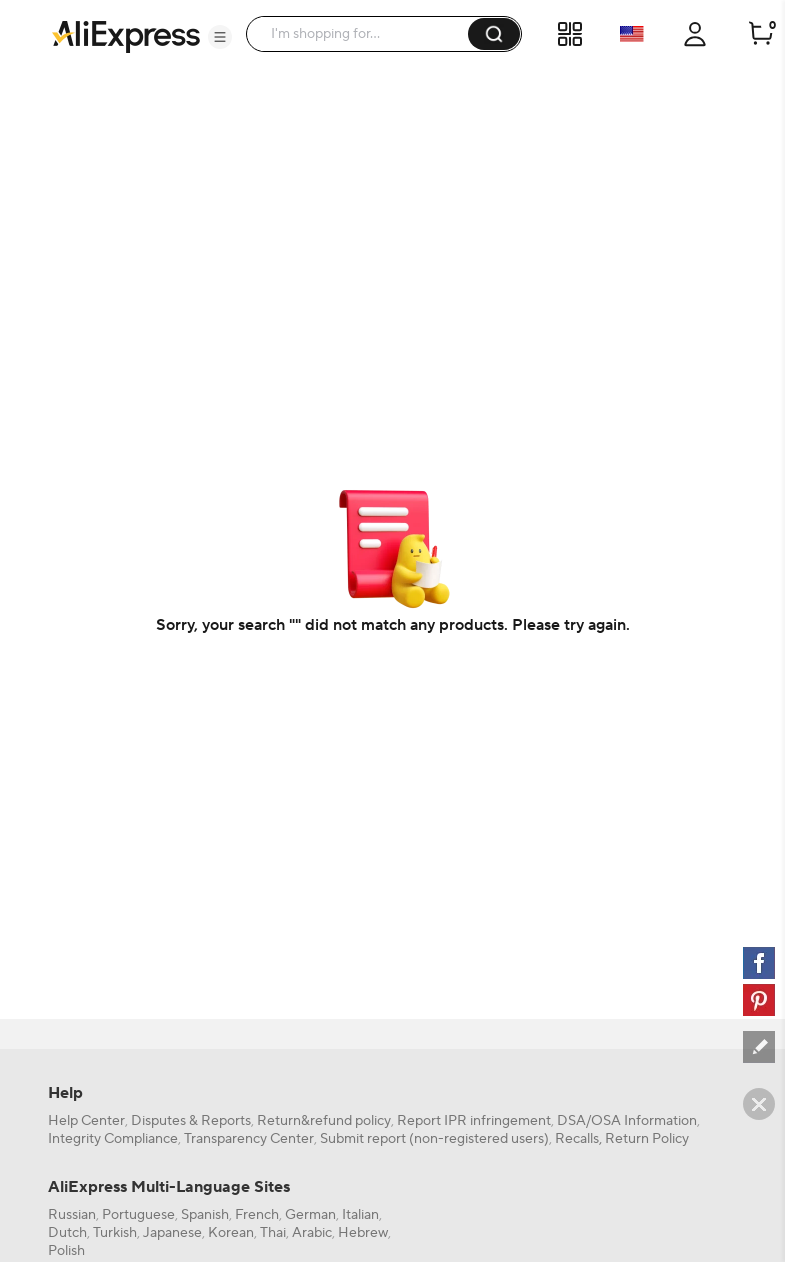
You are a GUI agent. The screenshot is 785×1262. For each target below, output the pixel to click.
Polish (66, 1251)
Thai (273, 1233)
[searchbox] (364, 34)
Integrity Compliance (113, 1139)
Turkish (115, 1233)
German (310, 1215)
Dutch (67, 1233)
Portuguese (138, 1215)
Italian (360, 1215)
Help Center (86, 1121)
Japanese (172, 1233)
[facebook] (759, 963)
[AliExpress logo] (126, 35)
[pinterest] (759, 1000)
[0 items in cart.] (761, 34)
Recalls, (578, 1139)
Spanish (205, 1215)
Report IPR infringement (474, 1121)
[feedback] (759, 1047)
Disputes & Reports (191, 1121)
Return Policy (647, 1139)
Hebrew (363, 1233)
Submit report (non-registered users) (434, 1139)
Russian (72, 1215)
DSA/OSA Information (627, 1121)
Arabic (312, 1233)
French (257, 1215)
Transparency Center (249, 1139)
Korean (231, 1233)
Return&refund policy (324, 1121)
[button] (220, 37)
